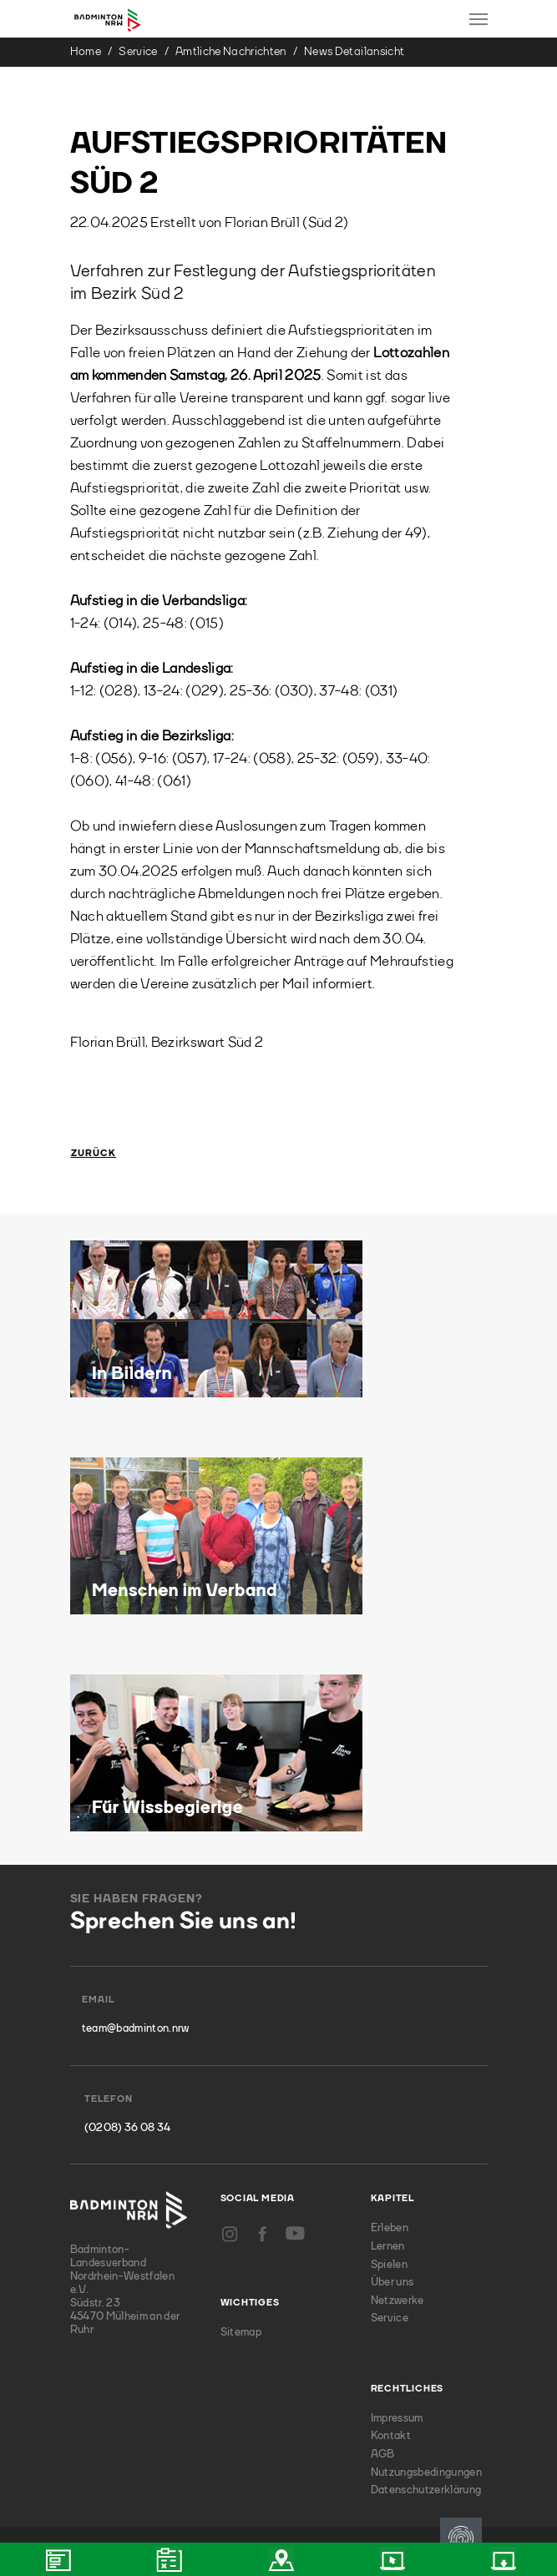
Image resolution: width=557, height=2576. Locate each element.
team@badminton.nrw (136, 2028)
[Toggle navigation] (478, 19)
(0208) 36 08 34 (127, 2128)
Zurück (94, 1154)
